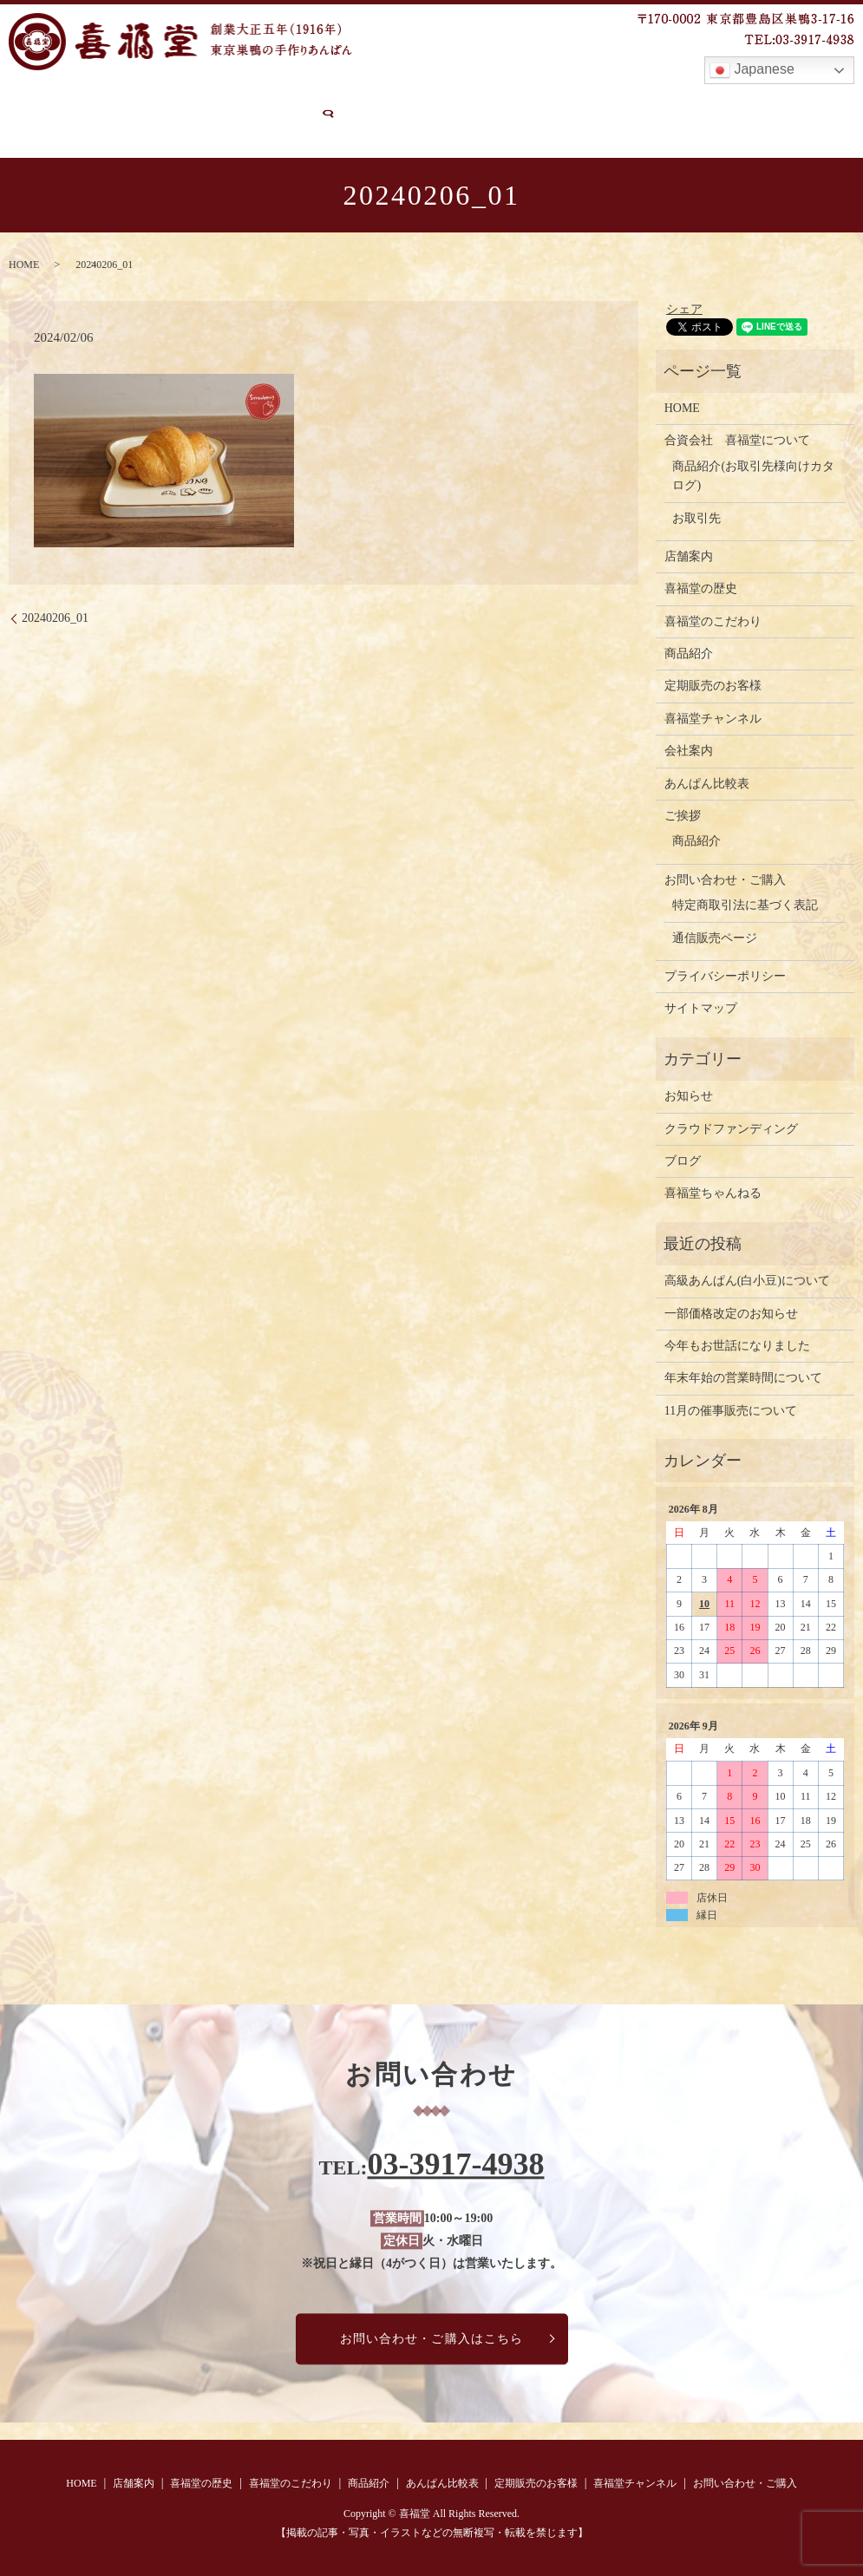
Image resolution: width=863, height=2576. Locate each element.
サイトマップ (700, 1007)
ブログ (682, 1160)
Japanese (751, 70)
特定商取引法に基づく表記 (745, 904)
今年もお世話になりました (737, 1344)
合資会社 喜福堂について (737, 439)
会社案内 (688, 749)
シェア (684, 308)
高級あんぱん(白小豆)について (747, 1279)
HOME (29, 101)
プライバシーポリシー (725, 975)
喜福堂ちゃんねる (713, 1192)
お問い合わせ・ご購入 (75, 131)
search (173, 132)
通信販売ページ (714, 936)
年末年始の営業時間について (743, 1376)
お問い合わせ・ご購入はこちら (432, 2337)
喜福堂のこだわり (291, 101)
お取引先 (696, 516)
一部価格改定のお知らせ (731, 1311)
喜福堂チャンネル (722, 101)
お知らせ (688, 1095)
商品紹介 (389, 101)
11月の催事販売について (730, 1408)
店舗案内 (95, 101)
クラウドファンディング (731, 1127)
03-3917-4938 (456, 2163)
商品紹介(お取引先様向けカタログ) (753, 474)
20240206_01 (55, 616)
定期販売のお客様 (598, 101)
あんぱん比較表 (480, 101)
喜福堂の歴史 (180, 101)
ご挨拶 (682, 814)
